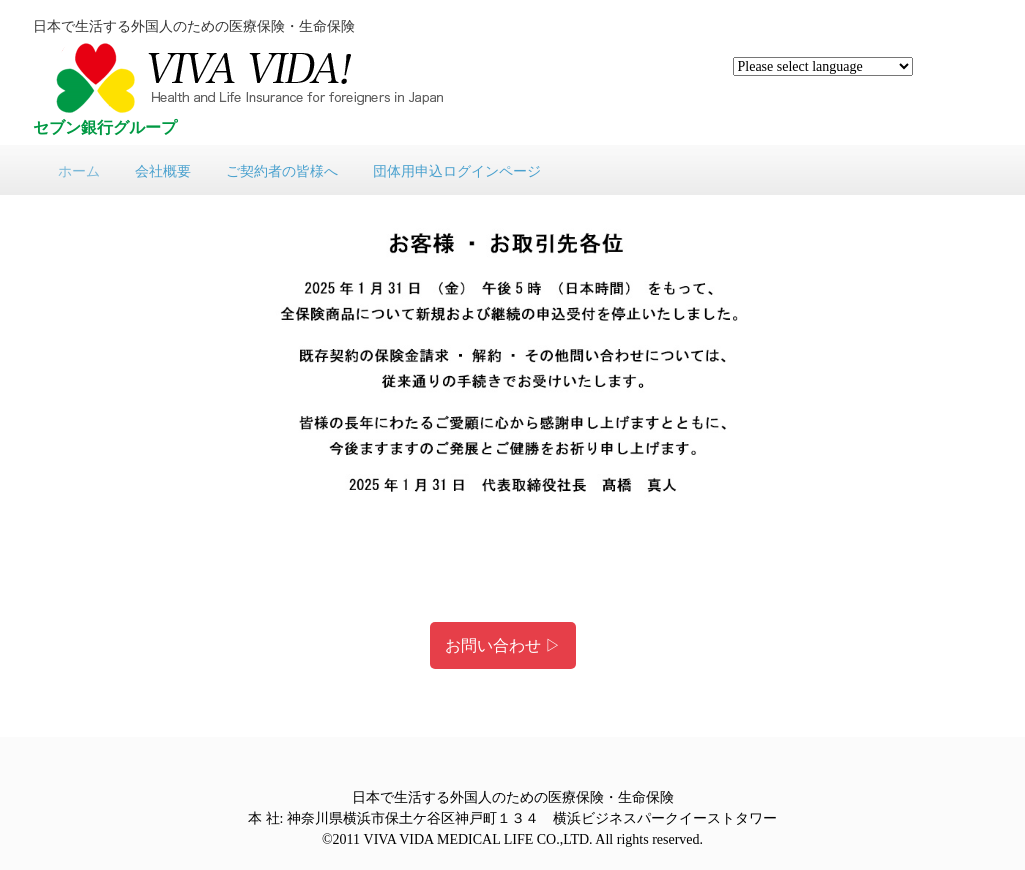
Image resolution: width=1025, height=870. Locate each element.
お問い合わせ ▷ (503, 645)
